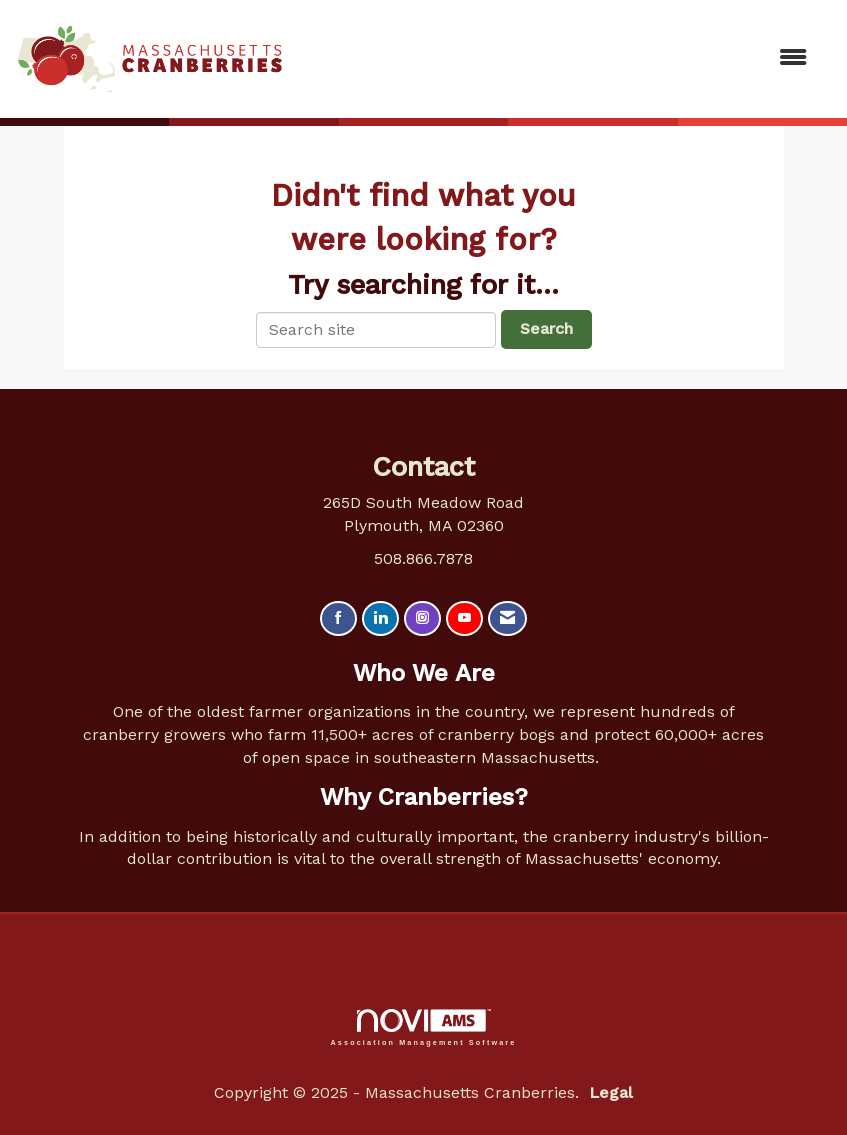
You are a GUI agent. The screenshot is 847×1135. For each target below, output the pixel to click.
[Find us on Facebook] (338, 618)
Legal (611, 1092)
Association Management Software (424, 1027)
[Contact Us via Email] (507, 618)
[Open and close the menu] (555, 58)
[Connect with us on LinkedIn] (380, 618)
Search (546, 328)
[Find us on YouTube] (464, 618)
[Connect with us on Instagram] (422, 618)
